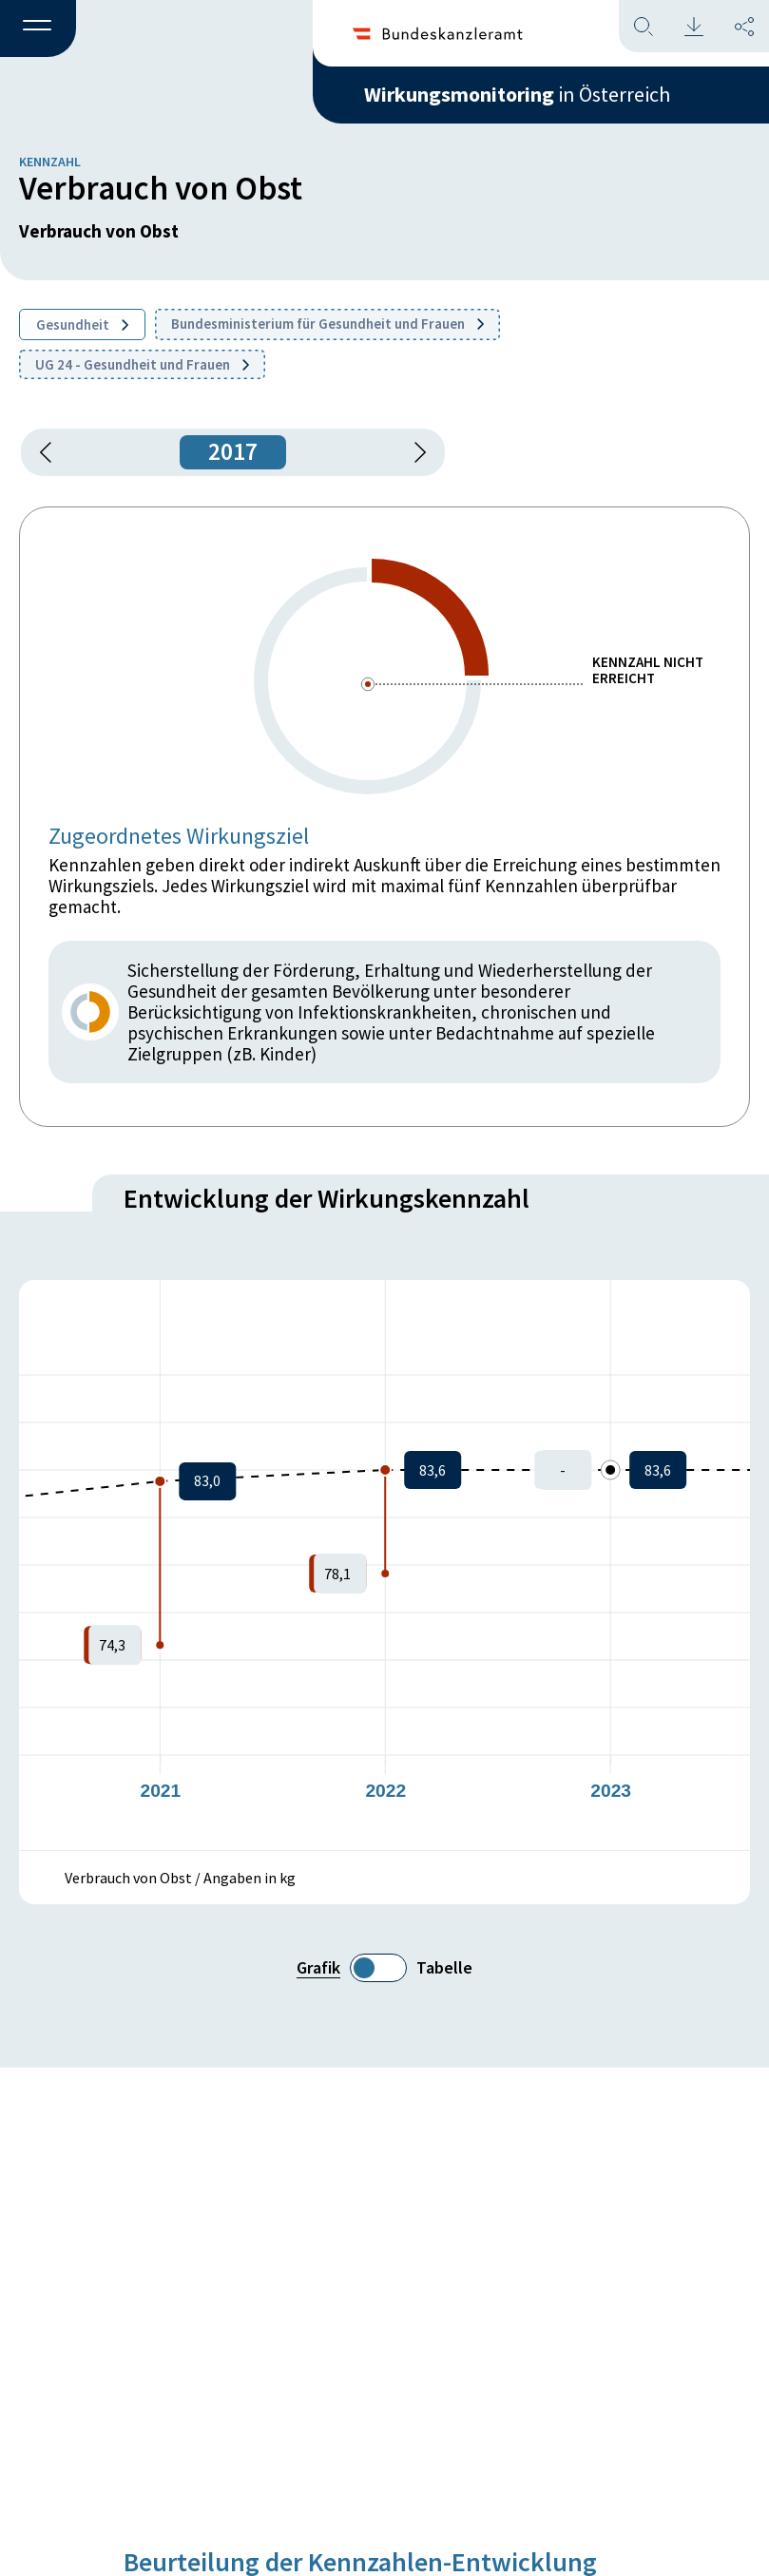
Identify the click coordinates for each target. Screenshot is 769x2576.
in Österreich (517, 94)
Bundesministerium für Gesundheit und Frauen (327, 324)
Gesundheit (82, 324)
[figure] (384, 1565)
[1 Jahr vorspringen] (413, 452)
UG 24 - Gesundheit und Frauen (142, 364)
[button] (38, 29)
